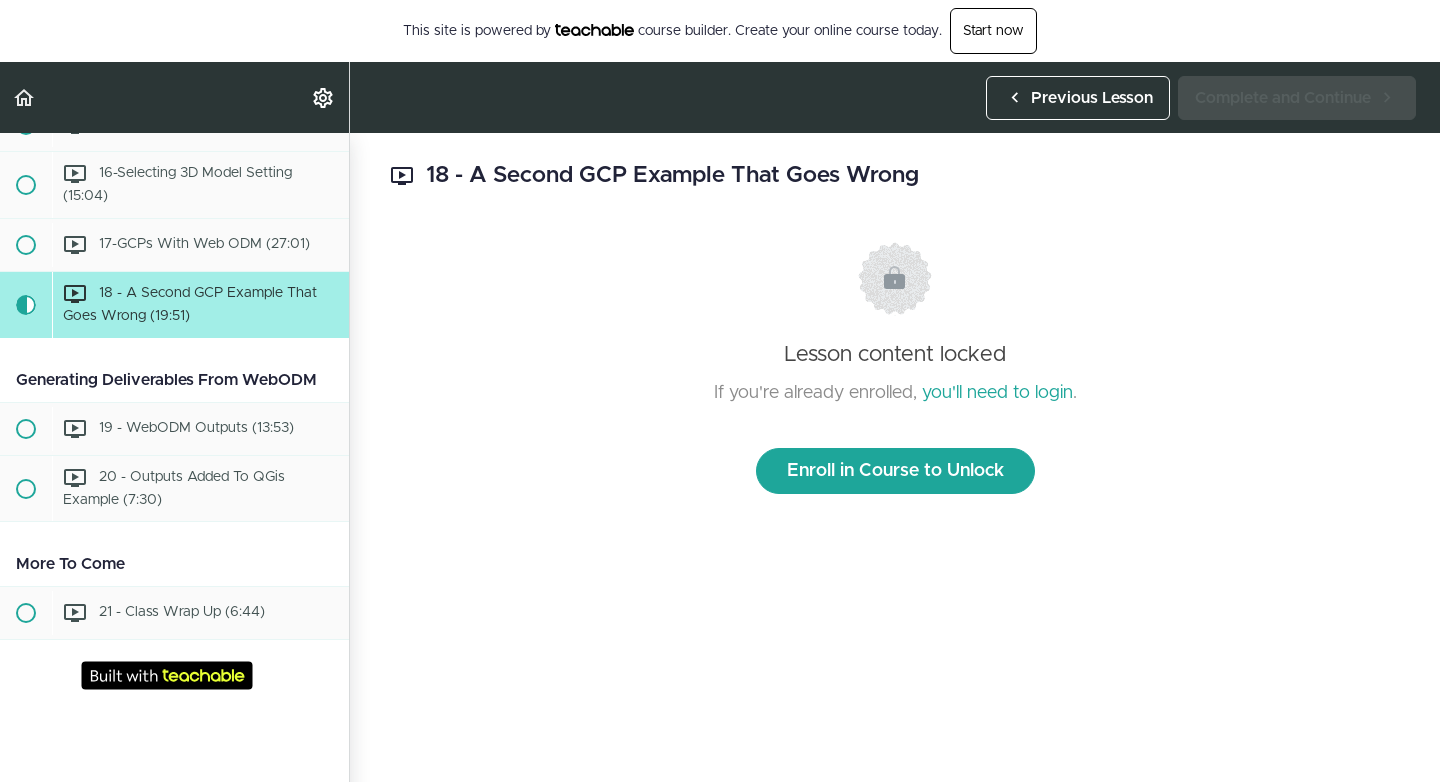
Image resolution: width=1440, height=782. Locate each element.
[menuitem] (324, 97)
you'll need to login (997, 393)
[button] (25, 97)
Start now (993, 31)
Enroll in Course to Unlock (895, 471)
